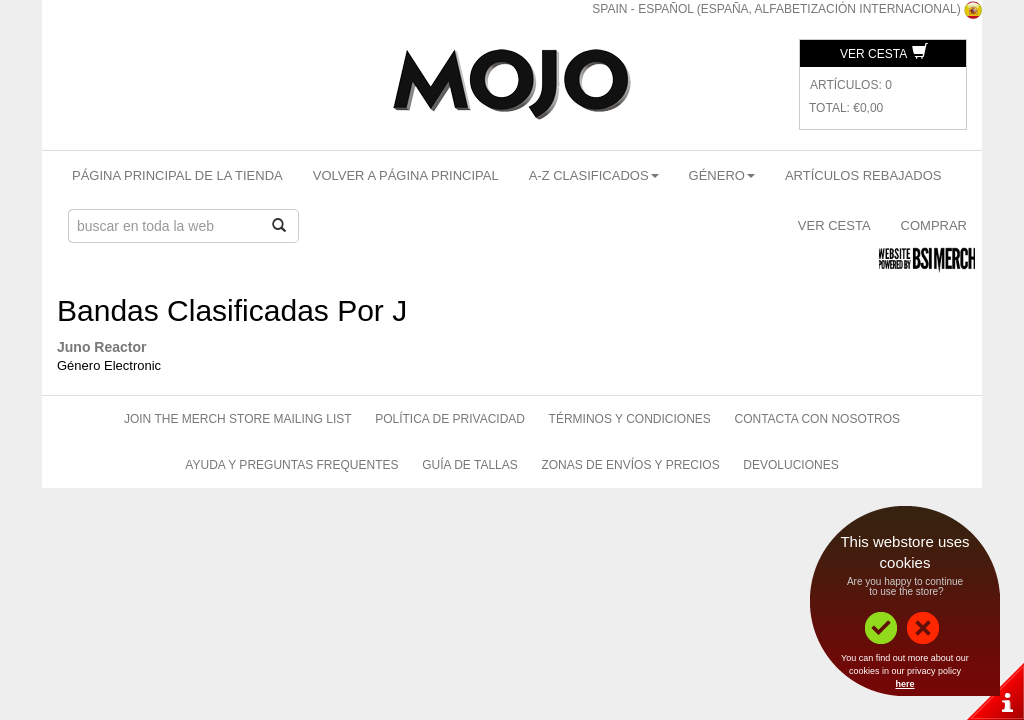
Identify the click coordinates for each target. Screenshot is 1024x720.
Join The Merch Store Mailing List (238, 419)
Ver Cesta (884, 54)
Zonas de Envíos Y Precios (630, 465)
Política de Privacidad (450, 419)
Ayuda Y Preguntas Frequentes (291, 465)
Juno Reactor (101, 347)
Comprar (934, 225)
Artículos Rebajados (863, 175)
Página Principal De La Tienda (177, 175)
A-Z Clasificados (594, 175)
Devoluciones (790, 465)
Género (722, 175)
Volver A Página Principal (406, 175)
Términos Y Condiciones (630, 419)
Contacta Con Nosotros (817, 419)
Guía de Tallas (470, 465)
